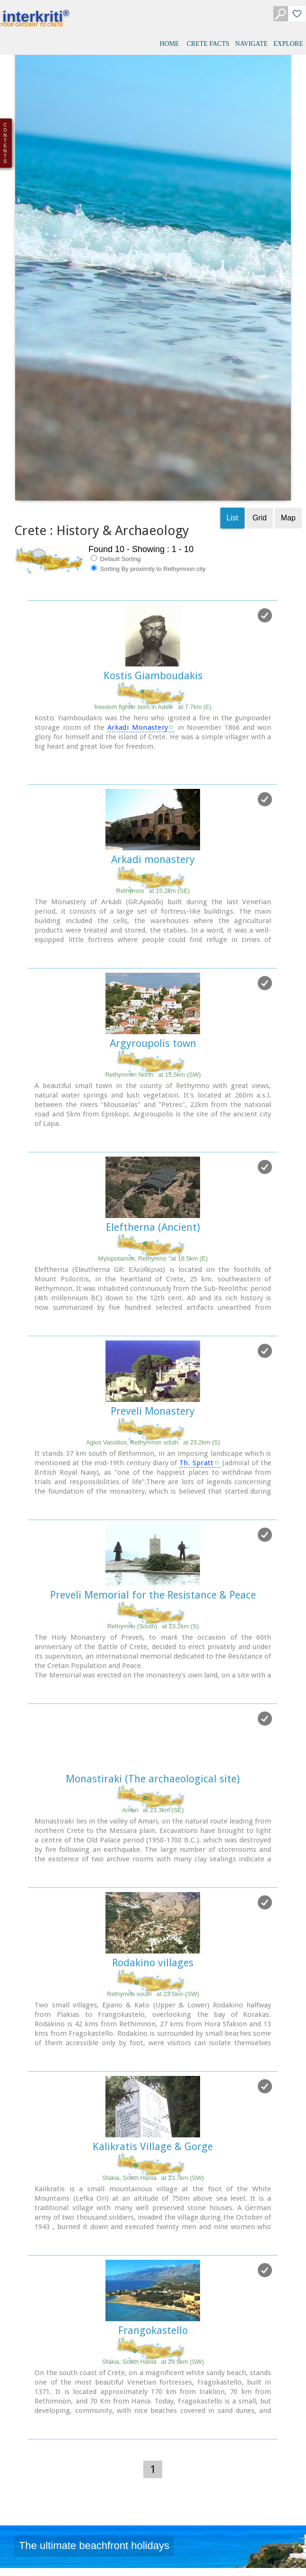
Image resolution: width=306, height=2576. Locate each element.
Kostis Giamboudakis (153, 492)
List (232, 334)
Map (288, 334)
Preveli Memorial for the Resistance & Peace (153, 1411)
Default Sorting (116, 375)
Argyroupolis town (153, 859)
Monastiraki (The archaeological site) (153, 1595)
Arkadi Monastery (137, 543)
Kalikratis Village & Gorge (153, 1963)
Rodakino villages (152, 1779)
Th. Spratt (196, 1279)
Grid (260, 334)
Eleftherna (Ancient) (153, 1043)
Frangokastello (153, 2146)
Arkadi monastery (153, 676)
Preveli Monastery (153, 1227)
